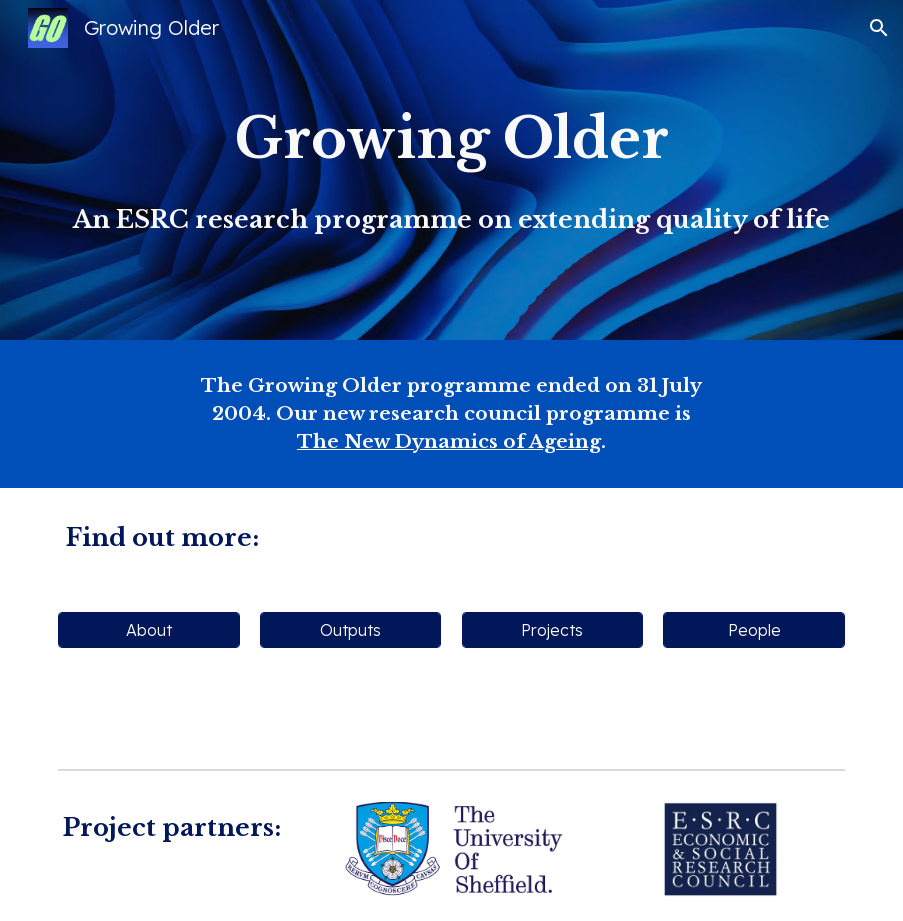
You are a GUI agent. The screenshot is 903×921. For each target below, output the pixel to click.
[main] (451, 169)
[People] (754, 630)
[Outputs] (351, 630)
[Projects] (553, 630)
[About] (149, 630)
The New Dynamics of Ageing (449, 441)
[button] (879, 28)
